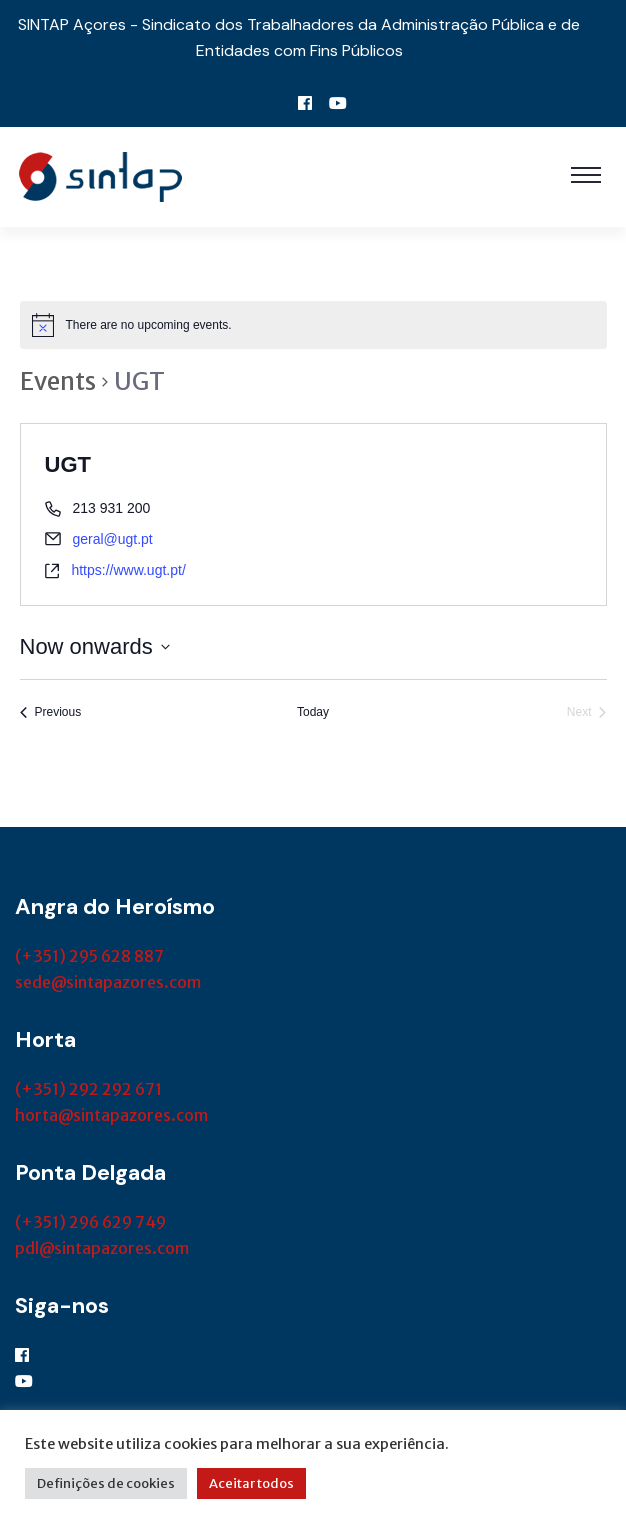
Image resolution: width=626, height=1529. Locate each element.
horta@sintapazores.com (111, 1115)
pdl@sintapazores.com (102, 1248)
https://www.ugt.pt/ (128, 570)
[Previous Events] (51, 712)
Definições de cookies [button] (106, 1483)
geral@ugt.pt (112, 539)
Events (58, 381)
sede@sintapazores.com (108, 982)
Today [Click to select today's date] (313, 712)
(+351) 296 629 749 (90, 1222)
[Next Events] (587, 712)
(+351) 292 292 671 (88, 1089)
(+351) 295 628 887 (89, 956)
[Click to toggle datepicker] (95, 646)
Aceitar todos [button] (251, 1483)
